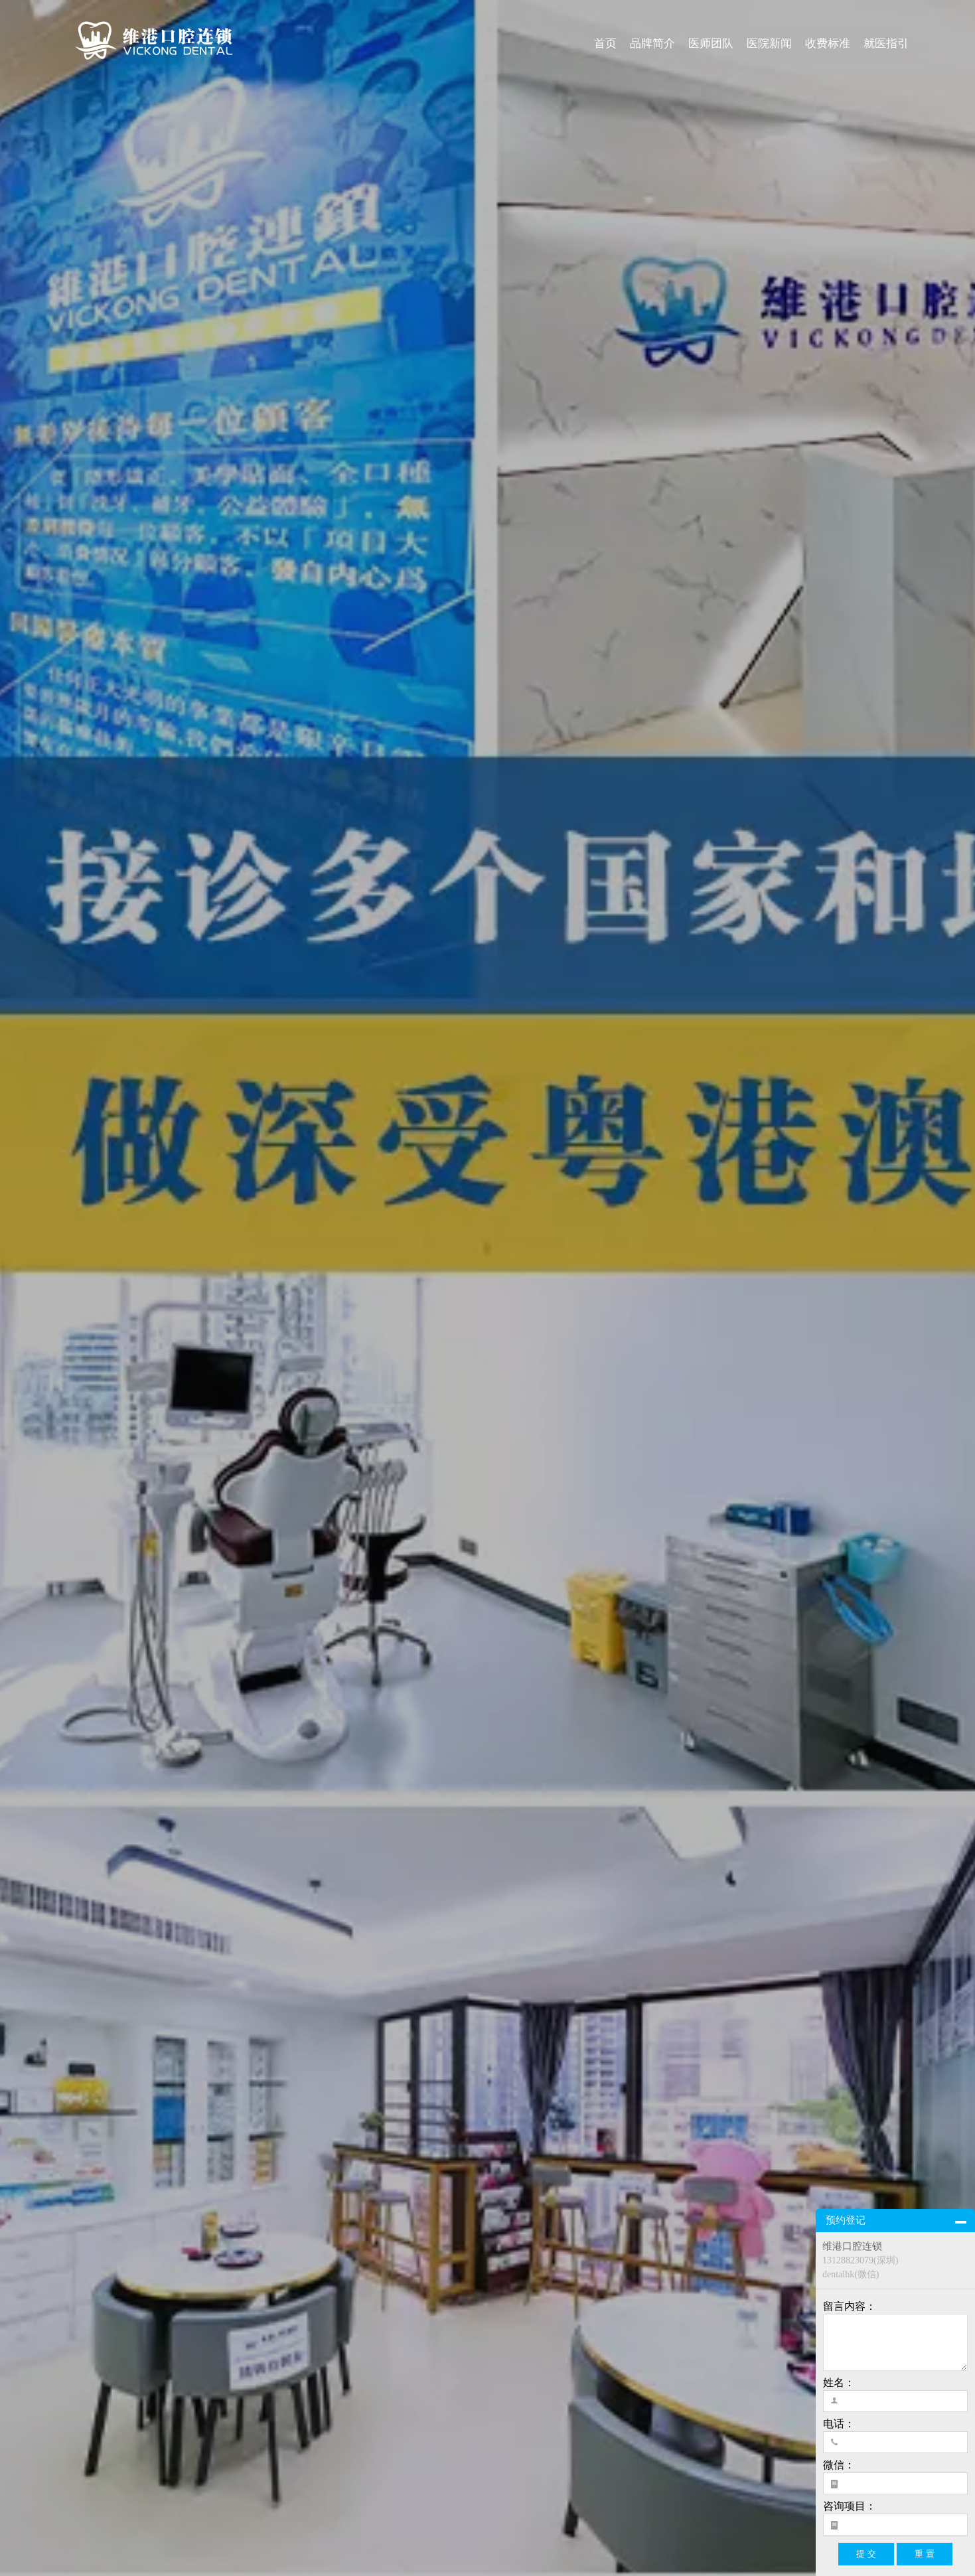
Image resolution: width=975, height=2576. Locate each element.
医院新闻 (769, 43)
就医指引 (886, 43)
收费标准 (827, 43)
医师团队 (710, 43)
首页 (605, 43)
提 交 (866, 2554)
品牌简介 (652, 43)
